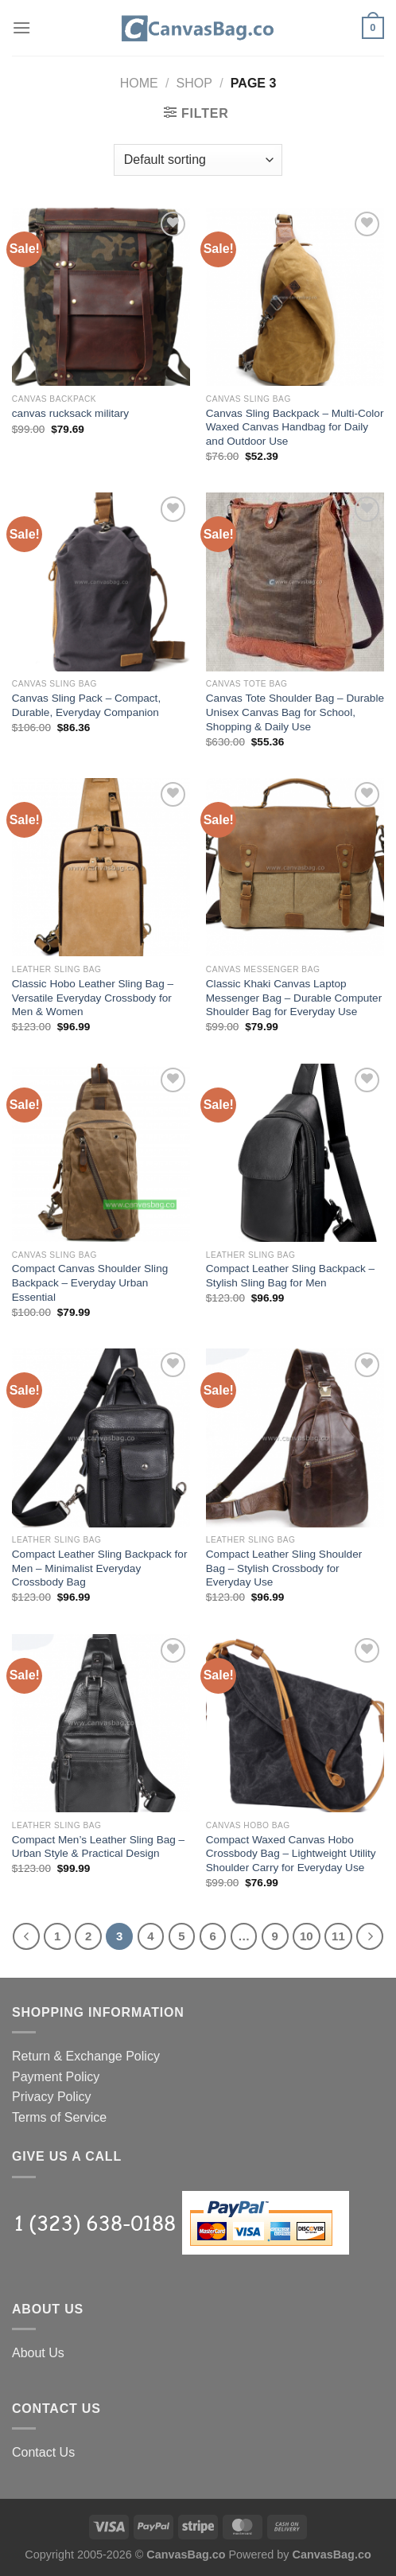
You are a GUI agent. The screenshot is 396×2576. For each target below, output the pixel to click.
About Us (38, 2353)
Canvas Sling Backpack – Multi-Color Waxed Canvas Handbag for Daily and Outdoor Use (295, 427)
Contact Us (43, 2452)
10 (306, 1936)
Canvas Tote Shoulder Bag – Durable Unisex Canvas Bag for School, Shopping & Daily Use (295, 712)
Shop (194, 83)
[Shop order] (198, 160)
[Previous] (26, 1936)
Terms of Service (59, 2117)
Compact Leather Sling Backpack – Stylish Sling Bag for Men (290, 1276)
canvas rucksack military (70, 413)
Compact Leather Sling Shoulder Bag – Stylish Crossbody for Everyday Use (284, 1568)
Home (139, 83)
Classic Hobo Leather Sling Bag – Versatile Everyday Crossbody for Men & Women (92, 998)
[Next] (369, 1936)
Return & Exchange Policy (86, 2056)
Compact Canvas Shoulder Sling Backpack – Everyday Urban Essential (90, 1282)
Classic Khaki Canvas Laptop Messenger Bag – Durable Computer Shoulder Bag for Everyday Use (294, 998)
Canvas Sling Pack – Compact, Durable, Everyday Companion (86, 705)
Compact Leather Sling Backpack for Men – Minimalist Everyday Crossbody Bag (100, 1568)
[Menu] (21, 27)
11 (338, 1936)
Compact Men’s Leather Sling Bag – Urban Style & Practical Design (98, 1847)
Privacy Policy (51, 2096)
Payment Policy (55, 2077)
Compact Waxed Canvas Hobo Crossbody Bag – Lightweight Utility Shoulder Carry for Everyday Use (291, 1854)
